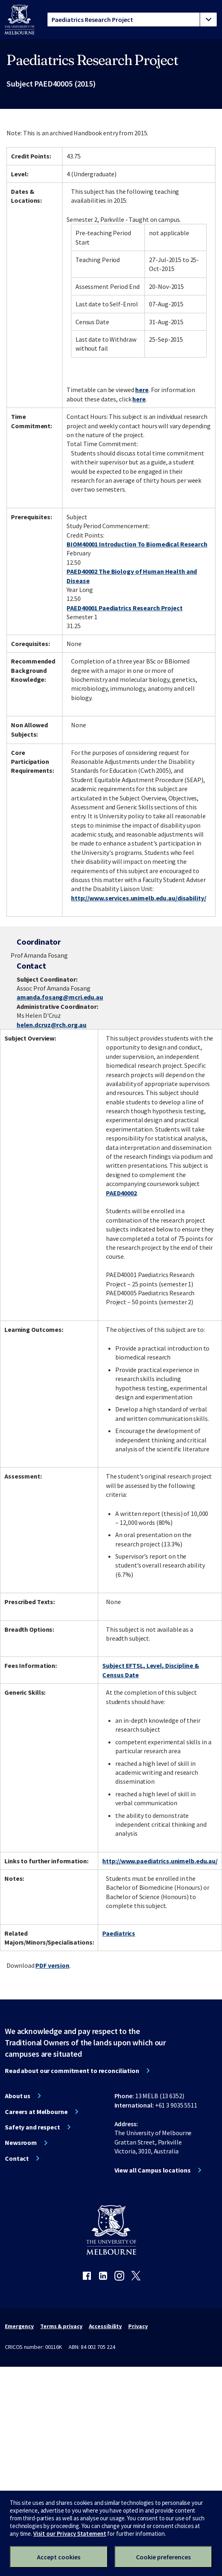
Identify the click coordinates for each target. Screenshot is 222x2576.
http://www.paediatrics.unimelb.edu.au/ (159, 1861)
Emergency (19, 2326)
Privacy (137, 2326)
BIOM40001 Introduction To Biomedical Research (137, 544)
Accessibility (105, 2326)
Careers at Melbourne (36, 2112)
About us (17, 2096)
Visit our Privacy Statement (69, 2533)
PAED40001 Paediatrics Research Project (124, 608)
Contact (17, 2158)
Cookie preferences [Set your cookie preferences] (163, 2557)
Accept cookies (58, 2557)
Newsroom (21, 2142)
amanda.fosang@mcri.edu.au (60, 997)
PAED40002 (121, 1193)
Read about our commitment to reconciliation (72, 2070)
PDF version (52, 1965)
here (142, 390)
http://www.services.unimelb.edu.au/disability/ (138, 898)
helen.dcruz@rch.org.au (51, 1024)
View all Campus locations (152, 2170)
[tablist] (132, 19)
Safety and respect (32, 2127)
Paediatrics (118, 1933)
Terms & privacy (61, 2326)
